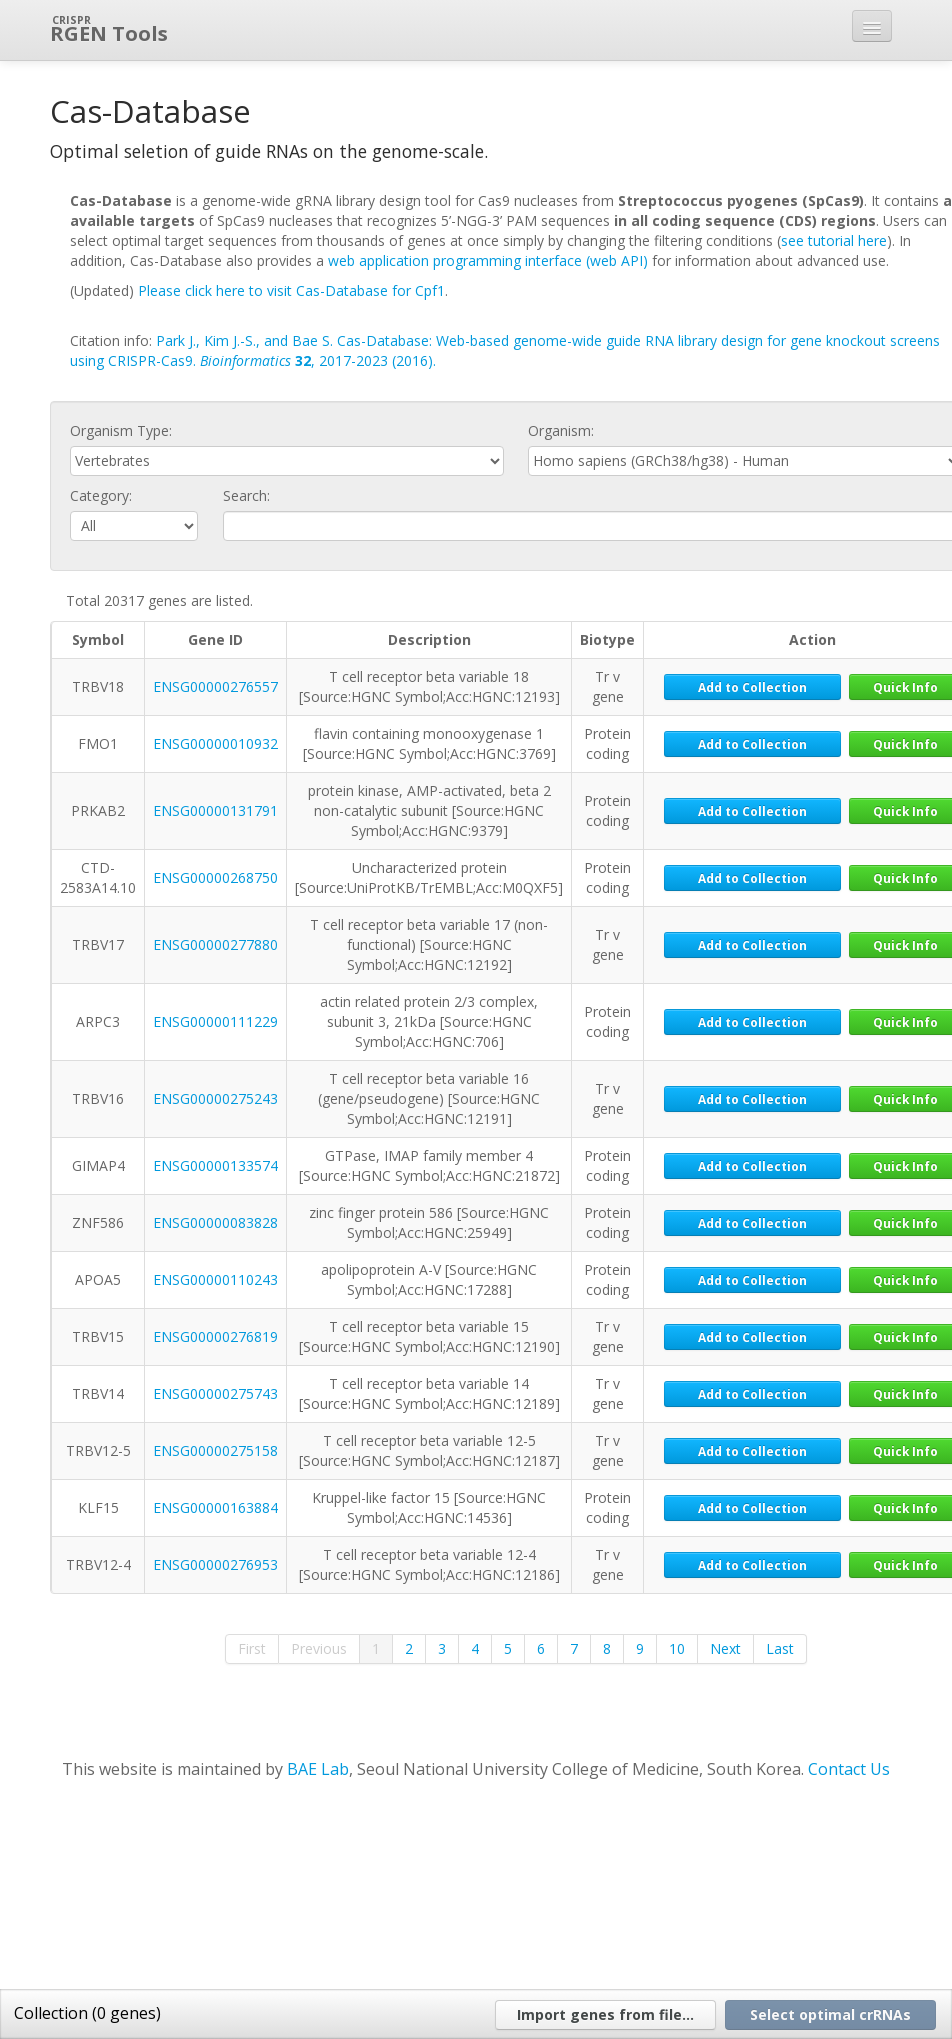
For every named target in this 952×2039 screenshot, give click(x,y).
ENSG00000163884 (215, 1507)
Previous (319, 1648)
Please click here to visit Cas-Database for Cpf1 (291, 290)
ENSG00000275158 (215, 1450)
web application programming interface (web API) (488, 260)
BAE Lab (318, 1769)
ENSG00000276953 (215, 1564)
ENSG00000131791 (215, 810)
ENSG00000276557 (215, 686)
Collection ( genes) (87, 2013)
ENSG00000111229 (215, 1021)
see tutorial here (834, 240)
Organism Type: (121, 430)
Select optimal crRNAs (830, 2014)
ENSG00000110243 (215, 1279)
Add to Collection (752, 687)
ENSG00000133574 (215, 1165)
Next (725, 1648)
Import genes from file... (605, 2014)
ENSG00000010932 (215, 743)
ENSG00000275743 (215, 1393)
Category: (101, 495)
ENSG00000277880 (215, 944)
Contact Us (849, 1769)
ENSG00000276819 (215, 1336)
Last (780, 1648)
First (252, 1648)
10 (677, 1648)
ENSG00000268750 (215, 877)
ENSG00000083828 (215, 1222)
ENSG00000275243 (215, 1098)
